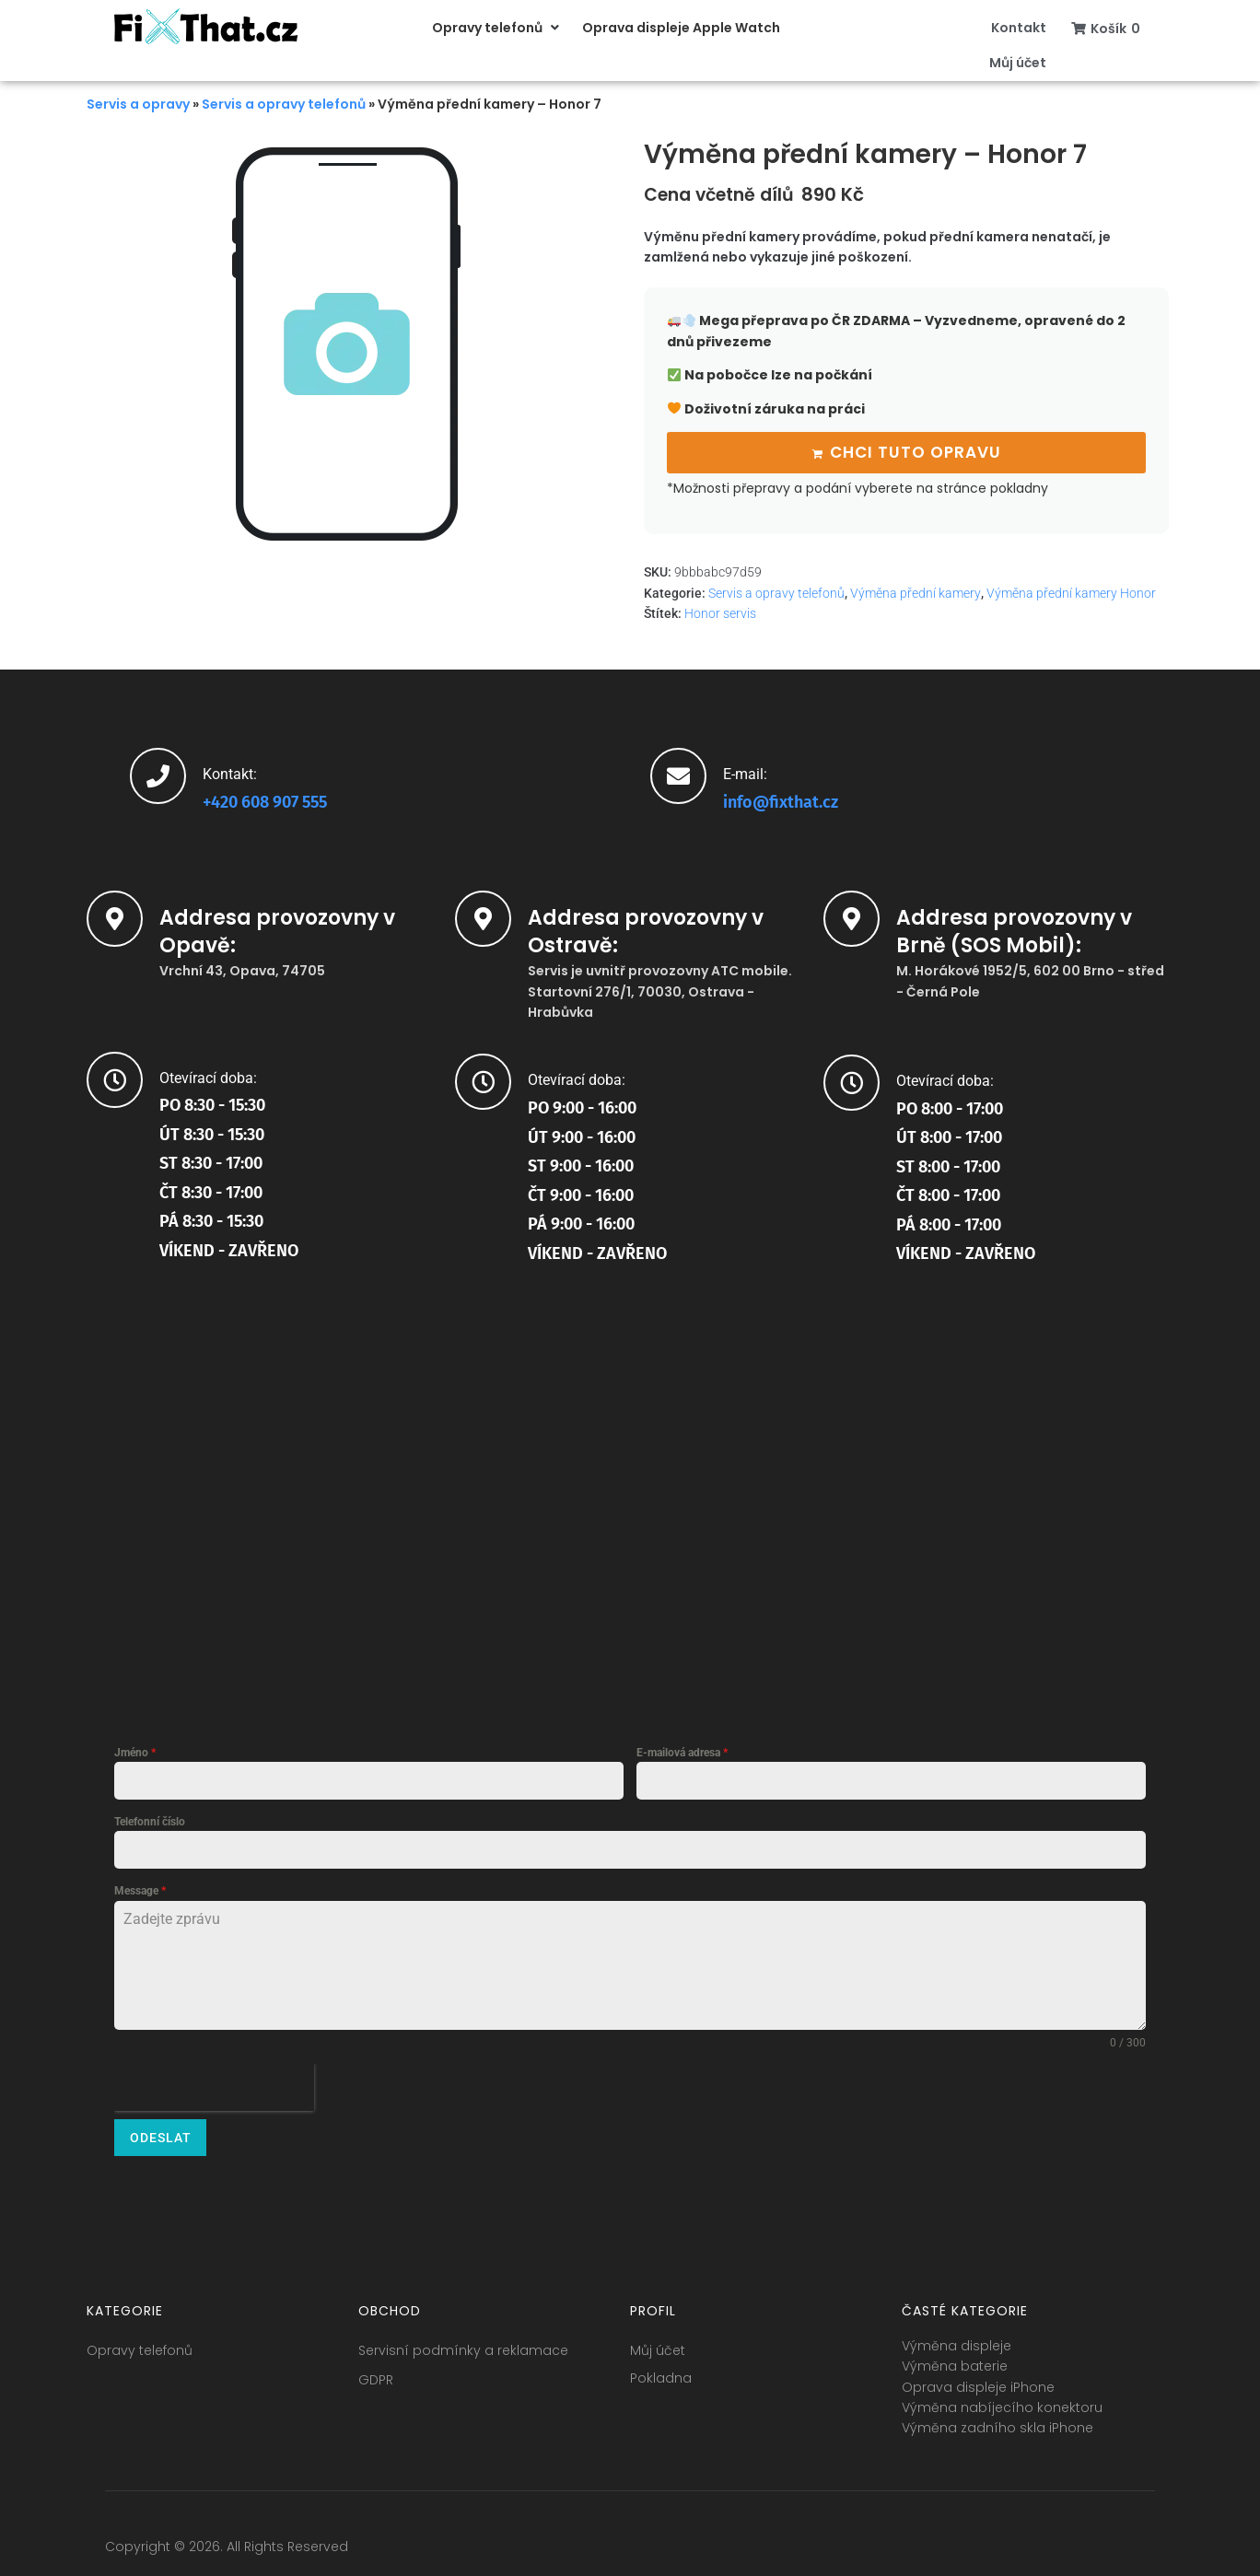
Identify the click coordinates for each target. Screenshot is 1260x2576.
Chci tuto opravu (915, 450)
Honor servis (720, 610)
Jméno (135, 1749)
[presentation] (214, 2084)
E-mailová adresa (682, 1749)
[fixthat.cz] (262, 1466)
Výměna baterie (955, 2356)
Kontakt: (230, 771)
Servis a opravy (138, 104)
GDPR (375, 2369)
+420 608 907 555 (265, 799)
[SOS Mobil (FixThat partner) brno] (998, 1469)
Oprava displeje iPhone (978, 2377)
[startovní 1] (630, 1468)
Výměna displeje (956, 2335)
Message (140, 1888)
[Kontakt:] (158, 773)
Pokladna (661, 2368)
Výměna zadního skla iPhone (997, 2418)
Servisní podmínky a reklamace (463, 2340)
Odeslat (161, 2134)
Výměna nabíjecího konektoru (1002, 2397)
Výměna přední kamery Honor (1071, 590)
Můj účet (657, 2340)
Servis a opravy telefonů (284, 104)
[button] (498, 27)
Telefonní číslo (149, 1819)
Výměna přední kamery (915, 590)
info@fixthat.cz (780, 799)
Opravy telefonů (139, 2340)
